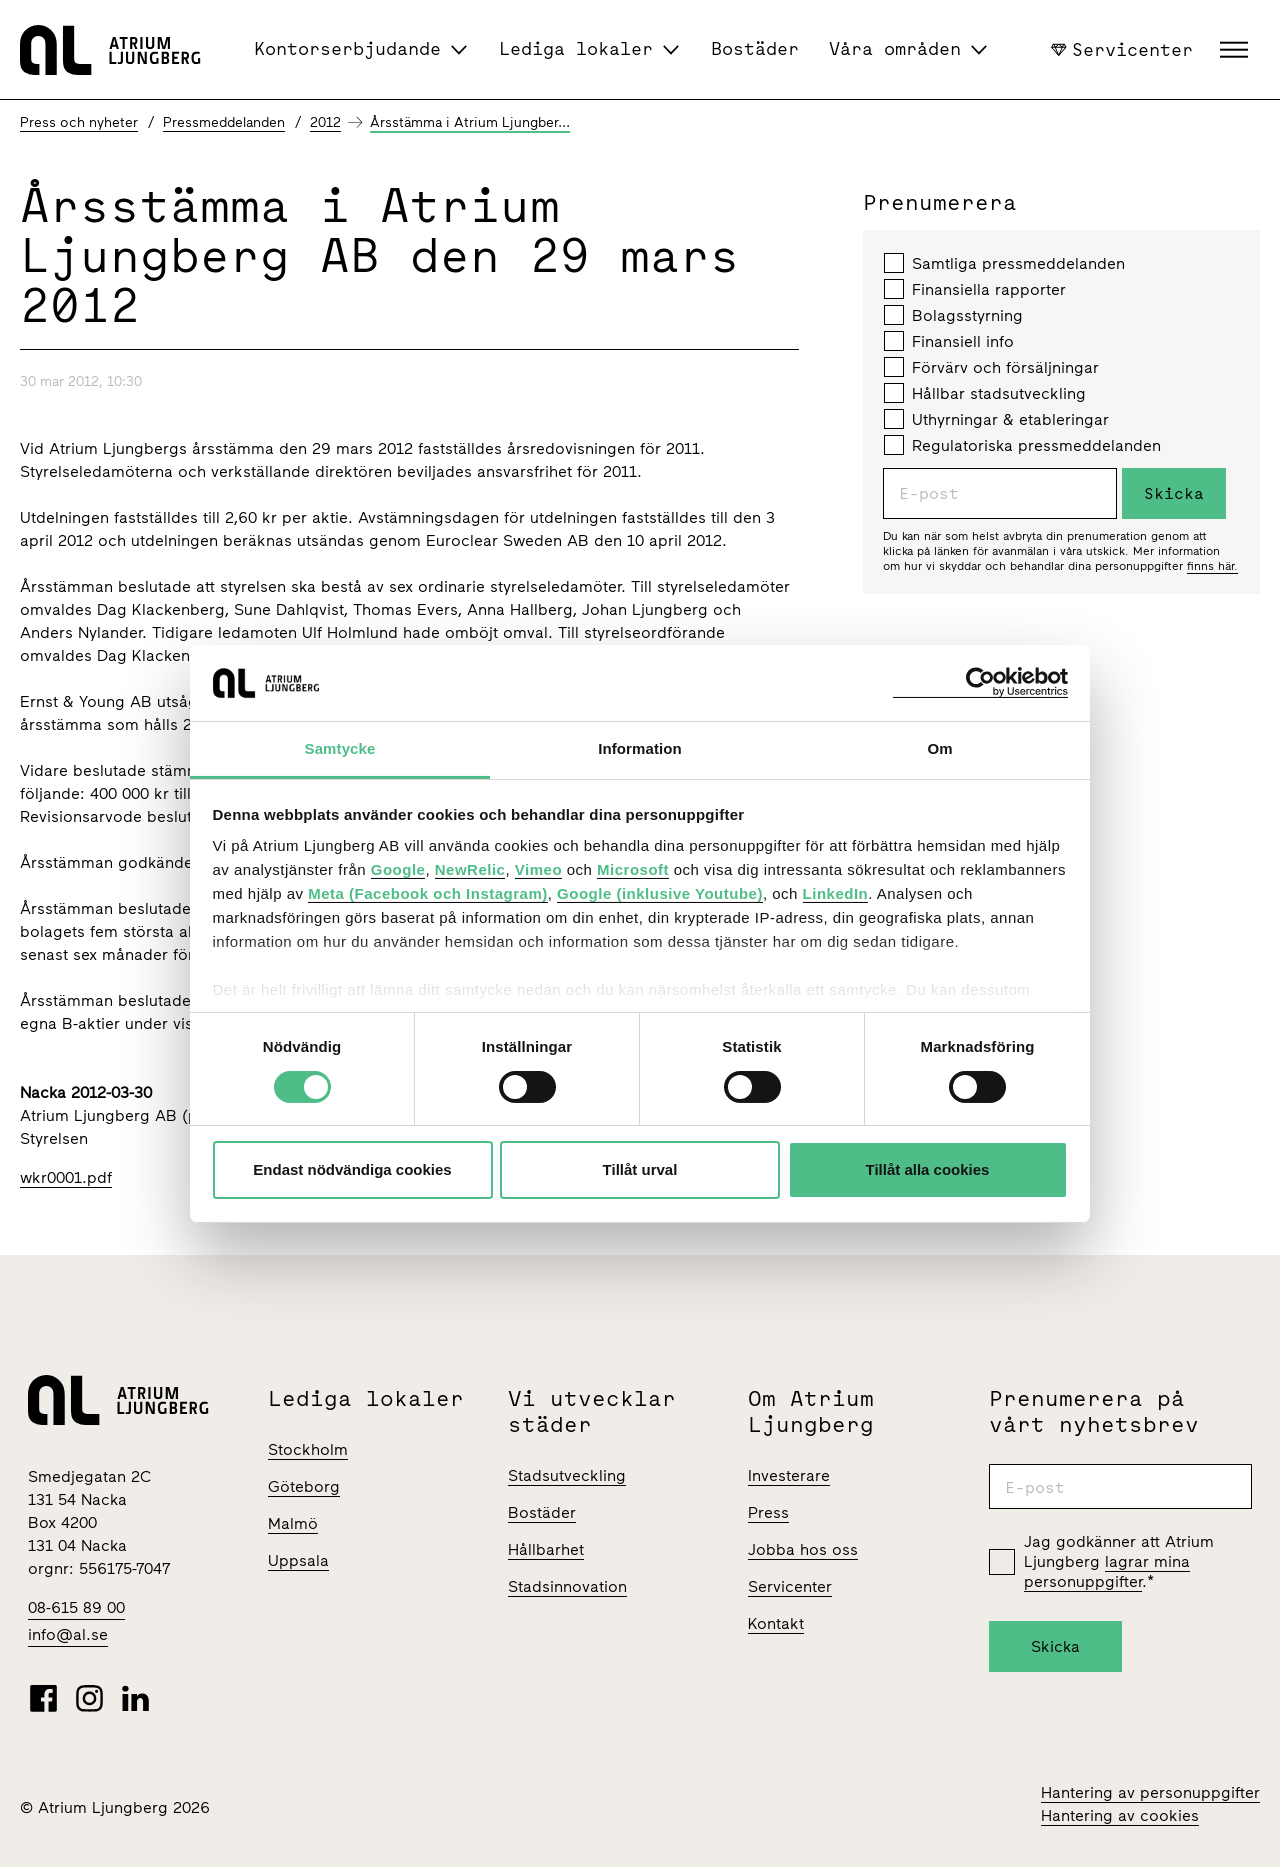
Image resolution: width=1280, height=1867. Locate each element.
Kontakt (776, 1623)
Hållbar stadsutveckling (985, 393)
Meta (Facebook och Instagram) (428, 893)
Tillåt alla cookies (928, 1169)
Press (768, 1512)
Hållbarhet (546, 1549)
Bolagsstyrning (953, 315)
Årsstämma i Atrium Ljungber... (470, 122)
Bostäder (755, 48)
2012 (325, 122)
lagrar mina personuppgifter (1107, 1571)
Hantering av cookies (1120, 1815)
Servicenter (1122, 49)
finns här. (1212, 566)
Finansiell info (949, 341)
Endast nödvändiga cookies (352, 1169)
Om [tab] (939, 748)
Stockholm (308, 1449)
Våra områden (895, 48)
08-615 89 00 (76, 1607)
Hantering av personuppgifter (1150, 1792)
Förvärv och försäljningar (991, 367)
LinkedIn (836, 893)
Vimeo (538, 869)
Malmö (293, 1523)
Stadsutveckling (567, 1475)
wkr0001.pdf (66, 1177)
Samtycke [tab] (340, 748)
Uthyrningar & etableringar (996, 419)
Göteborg (304, 1486)
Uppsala (298, 1560)
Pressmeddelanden (224, 122)
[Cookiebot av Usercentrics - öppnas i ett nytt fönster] (980, 682)
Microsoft (633, 869)
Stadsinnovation (567, 1586)
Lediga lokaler (576, 48)
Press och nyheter (79, 122)
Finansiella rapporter (975, 289)
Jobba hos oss (803, 1549)
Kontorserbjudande (347, 48)
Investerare (789, 1475)
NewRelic (470, 869)
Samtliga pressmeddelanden (1004, 263)
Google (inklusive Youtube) (660, 893)
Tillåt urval (640, 1169)
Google (398, 869)
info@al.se (68, 1634)
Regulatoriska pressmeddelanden (1022, 445)
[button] (1236, 50)
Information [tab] (640, 748)
